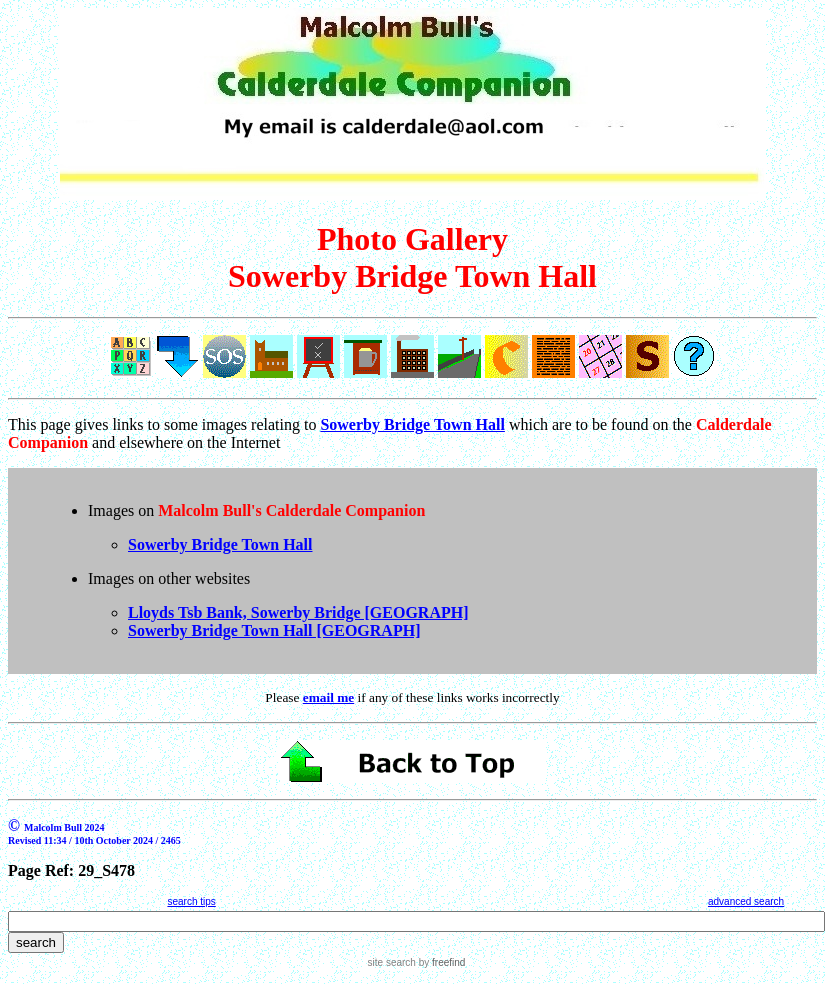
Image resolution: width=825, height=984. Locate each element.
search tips (191, 901)
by (440, 962)
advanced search (746, 901)
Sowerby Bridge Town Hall (220, 544)
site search (392, 962)
